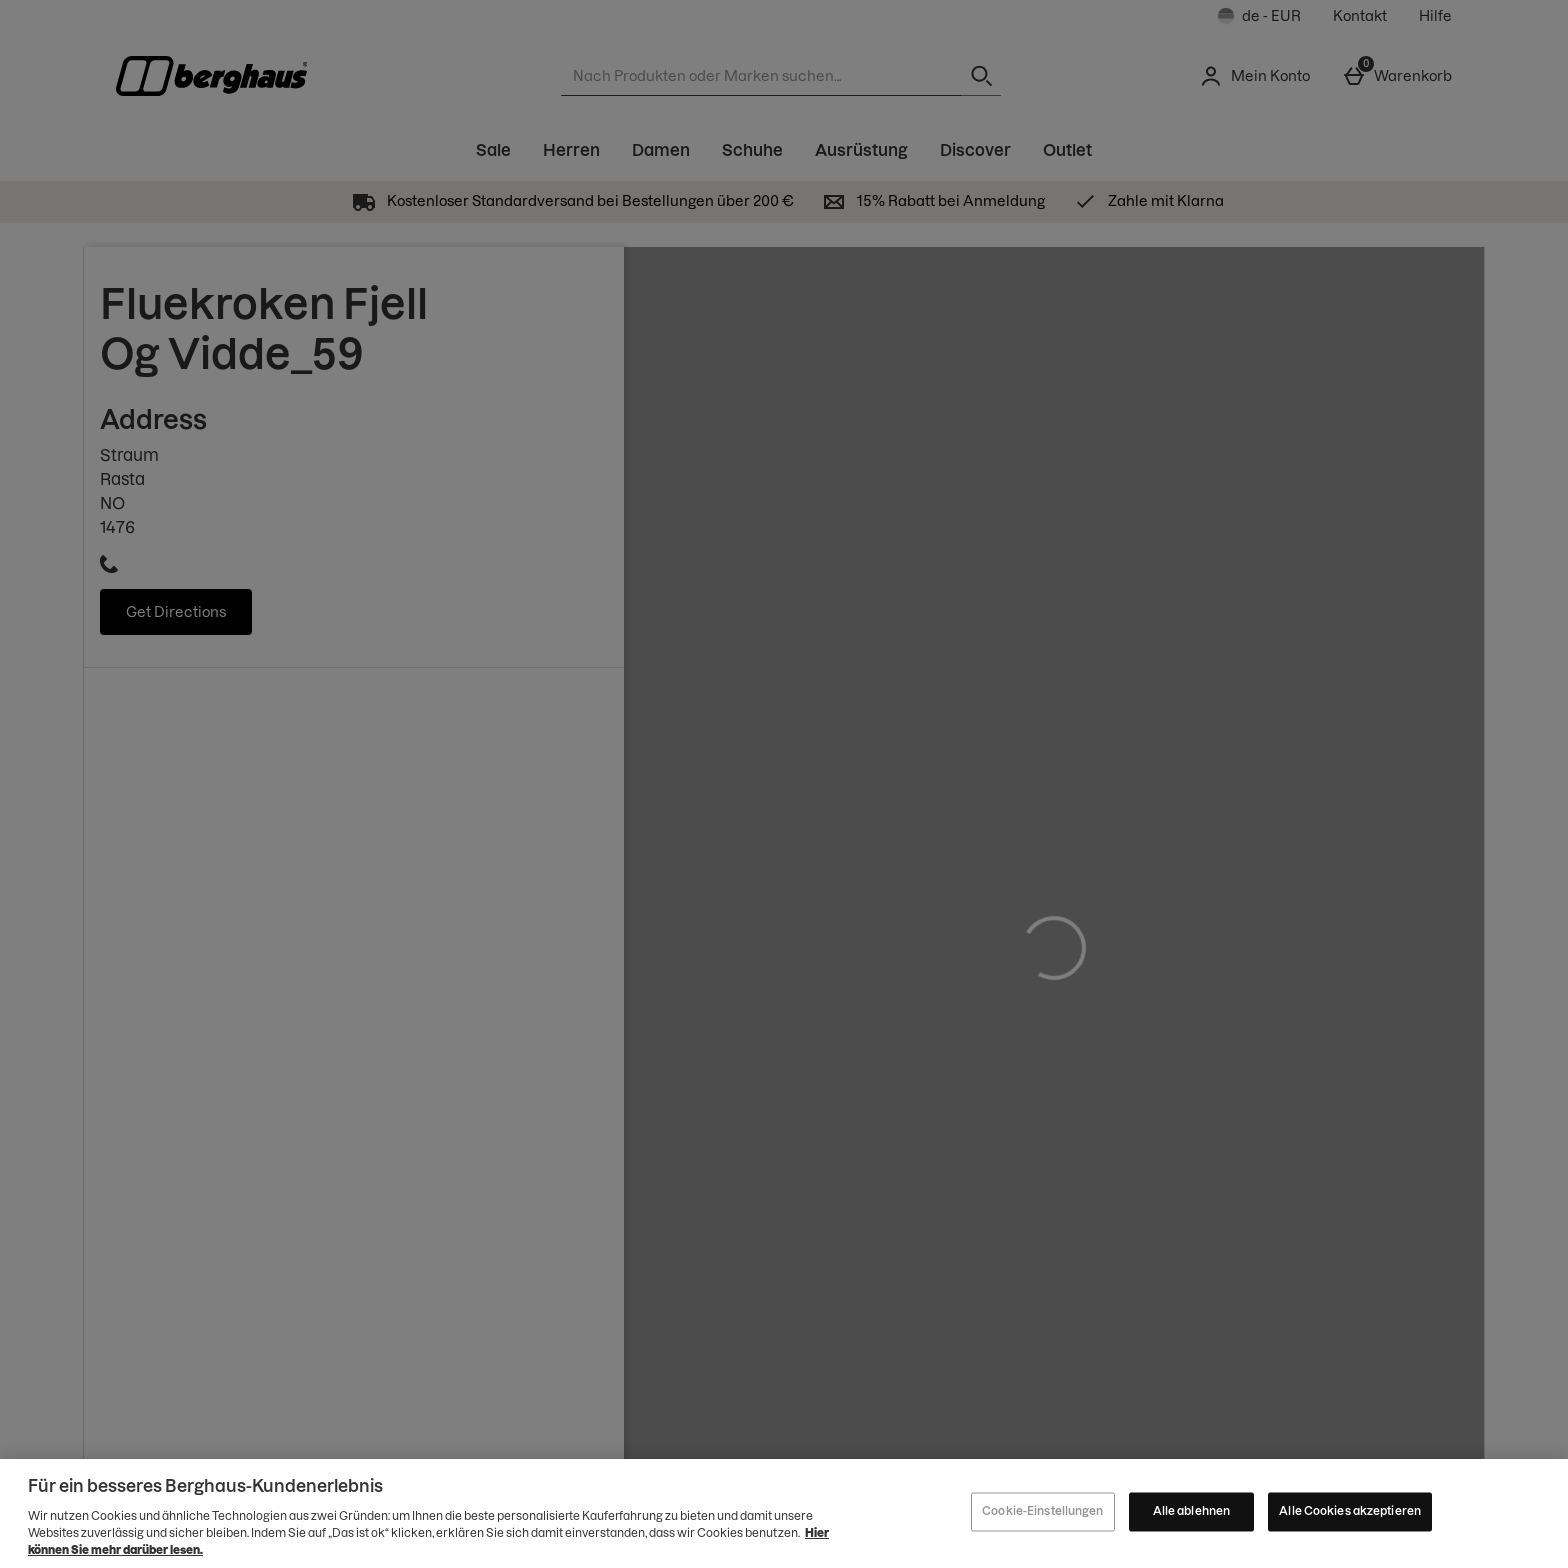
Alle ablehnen (1191, 1516)
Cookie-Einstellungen (1042, 1516)
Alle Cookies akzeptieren (1350, 1516)
